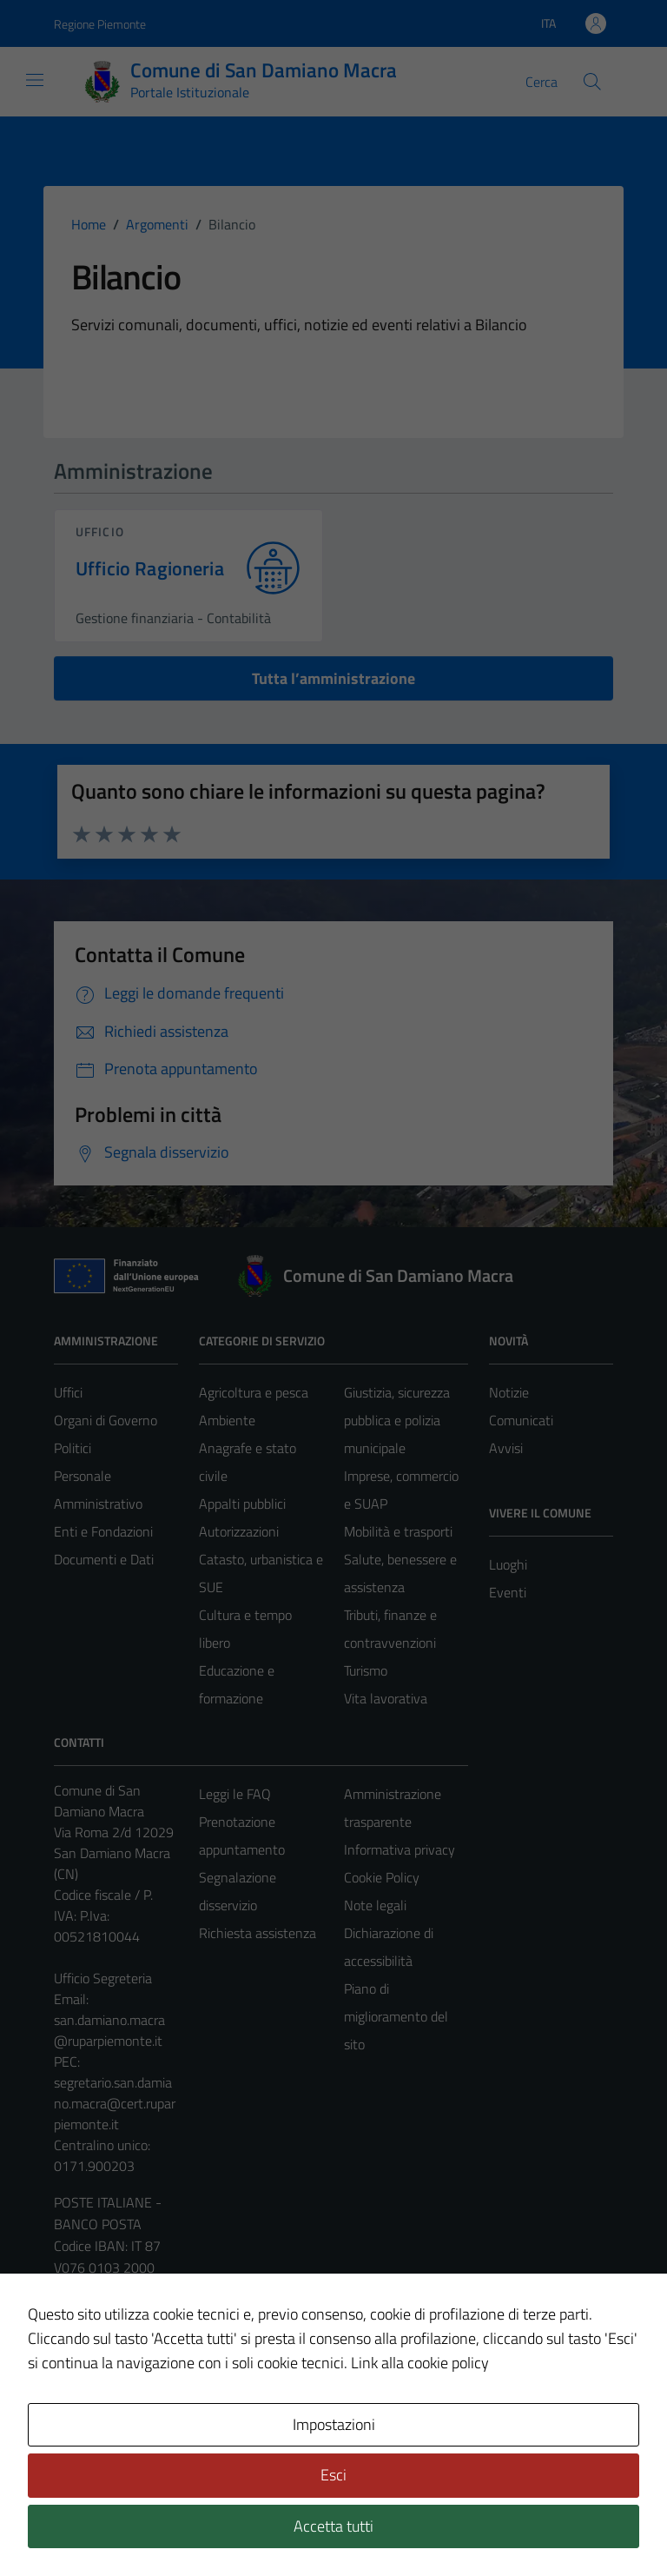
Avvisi (506, 1447)
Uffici (68, 1392)
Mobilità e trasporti (398, 1531)
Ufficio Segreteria (103, 1978)
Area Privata (89, 2417)
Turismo (365, 1670)
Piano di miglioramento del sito (396, 2016)
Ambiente (227, 1420)
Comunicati (521, 1420)
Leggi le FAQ (235, 1793)
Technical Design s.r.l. (172, 2525)
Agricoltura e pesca (253, 1392)
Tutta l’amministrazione (333, 678)
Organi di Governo (105, 1420)
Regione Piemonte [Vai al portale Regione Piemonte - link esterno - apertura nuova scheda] (100, 24)
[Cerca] (592, 82)
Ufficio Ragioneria (150, 568)
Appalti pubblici (242, 1503)
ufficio (100, 531)
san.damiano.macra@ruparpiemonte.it (109, 2030)
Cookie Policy (381, 1877)
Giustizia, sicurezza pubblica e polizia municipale (397, 1420)
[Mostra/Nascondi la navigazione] (34, 80)
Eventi (507, 1592)
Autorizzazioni (239, 1531)
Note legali (375, 1905)
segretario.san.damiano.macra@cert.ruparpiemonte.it (114, 2103)
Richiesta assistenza (257, 1932)
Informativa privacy (399, 1849)
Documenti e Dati (104, 1559)
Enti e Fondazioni (103, 1531)
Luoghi (508, 1564)
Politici (72, 1447)
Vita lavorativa (385, 1698)
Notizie (509, 1392)
